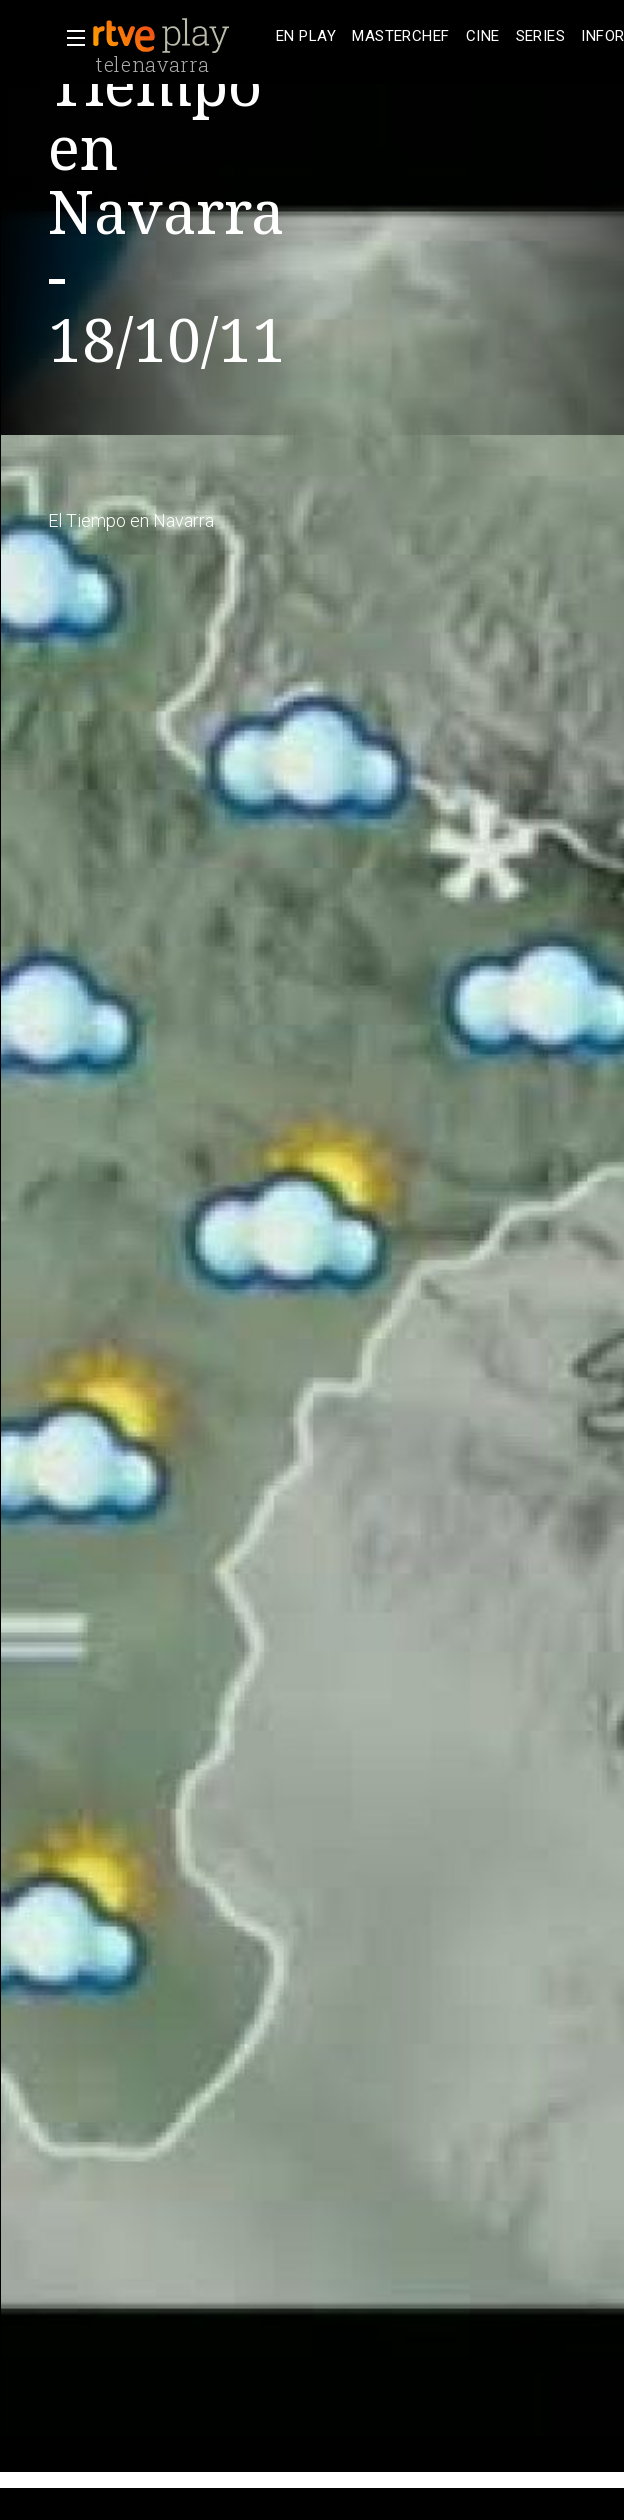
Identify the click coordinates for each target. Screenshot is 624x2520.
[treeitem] (306, 36)
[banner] (180, 36)
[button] (70, 38)
